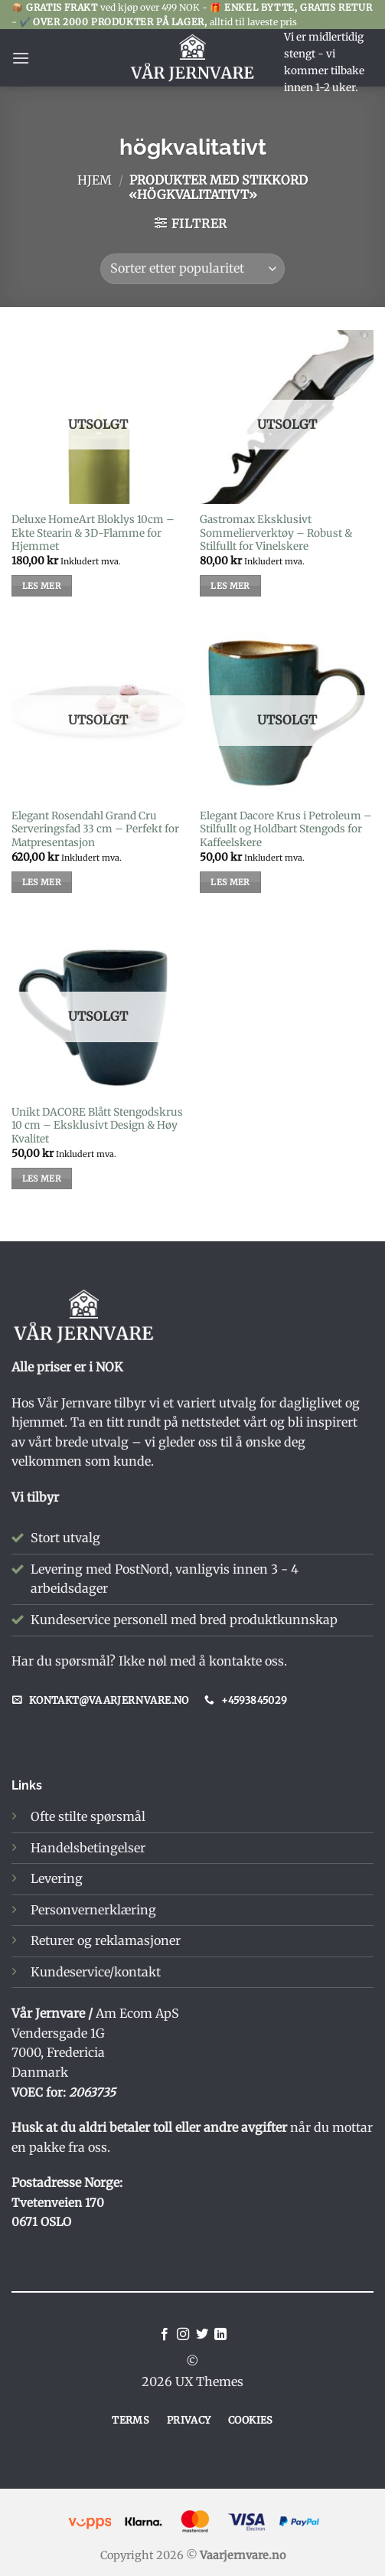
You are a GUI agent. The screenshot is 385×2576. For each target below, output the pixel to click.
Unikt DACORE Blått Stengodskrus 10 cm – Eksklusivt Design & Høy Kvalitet (97, 1126)
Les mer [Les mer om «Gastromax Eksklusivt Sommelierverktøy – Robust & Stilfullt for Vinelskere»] (230, 585)
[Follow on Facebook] (164, 2335)
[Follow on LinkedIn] (220, 2335)
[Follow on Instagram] (183, 2335)
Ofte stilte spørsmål (88, 1816)
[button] (20, 58)
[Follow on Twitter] (202, 2335)
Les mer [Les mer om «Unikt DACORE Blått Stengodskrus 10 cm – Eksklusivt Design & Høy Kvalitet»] (41, 1178)
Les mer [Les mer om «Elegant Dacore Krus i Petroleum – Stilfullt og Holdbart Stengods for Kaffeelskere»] (230, 882)
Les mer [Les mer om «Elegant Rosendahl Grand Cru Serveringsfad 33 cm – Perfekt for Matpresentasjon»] (41, 882)
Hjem (94, 180)
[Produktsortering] (192, 268)
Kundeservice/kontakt (96, 1971)
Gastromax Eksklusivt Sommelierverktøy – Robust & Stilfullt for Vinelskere (276, 533)
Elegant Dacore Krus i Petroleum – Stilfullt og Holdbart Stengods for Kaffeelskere (286, 829)
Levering (57, 1878)
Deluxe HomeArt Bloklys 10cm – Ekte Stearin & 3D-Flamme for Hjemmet (93, 533)
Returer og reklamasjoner (106, 1940)
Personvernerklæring (93, 1909)
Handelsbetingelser (88, 1847)
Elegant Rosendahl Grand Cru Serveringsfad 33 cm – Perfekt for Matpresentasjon (95, 829)
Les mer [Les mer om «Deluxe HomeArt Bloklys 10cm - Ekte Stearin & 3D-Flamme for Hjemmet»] (41, 585)
